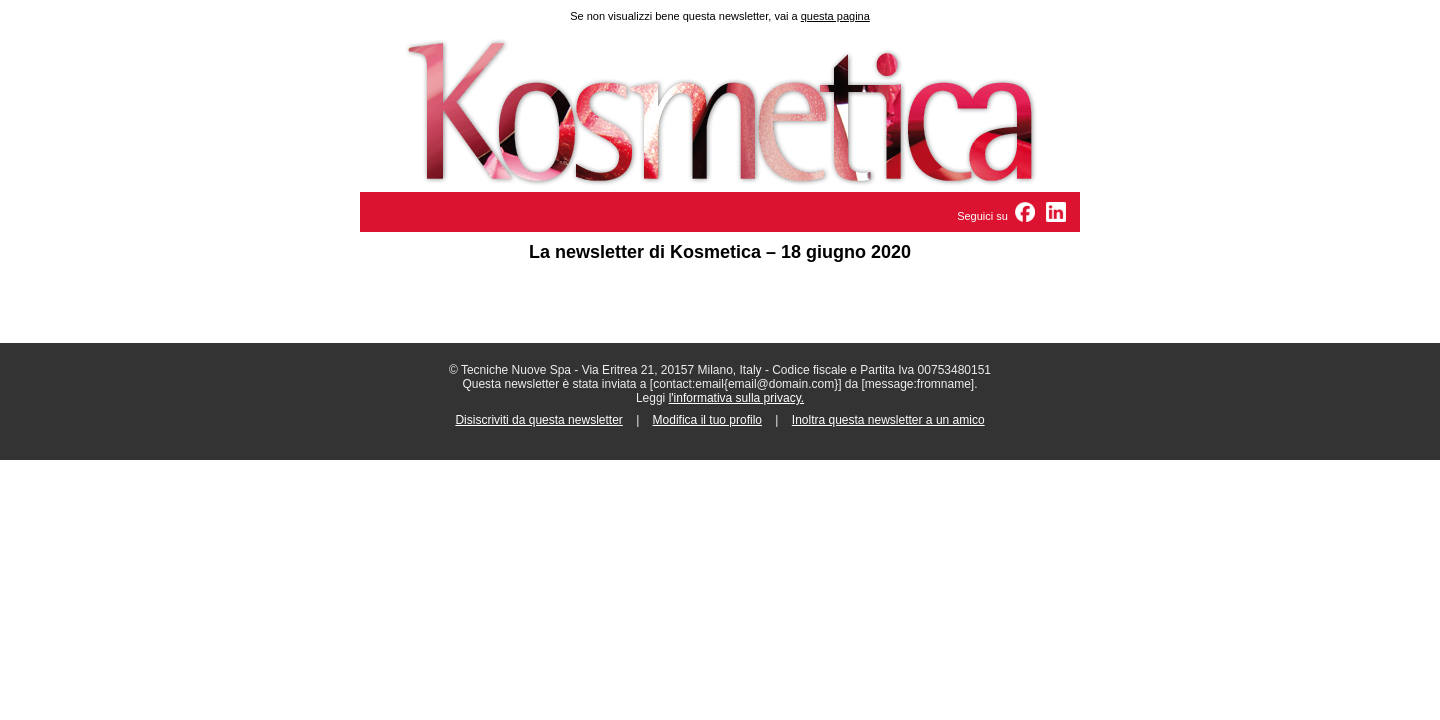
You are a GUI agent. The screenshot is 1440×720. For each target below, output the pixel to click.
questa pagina (835, 16)
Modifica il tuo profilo (707, 420)
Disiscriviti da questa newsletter (538, 420)
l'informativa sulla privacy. (736, 398)
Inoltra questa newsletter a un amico (888, 420)
